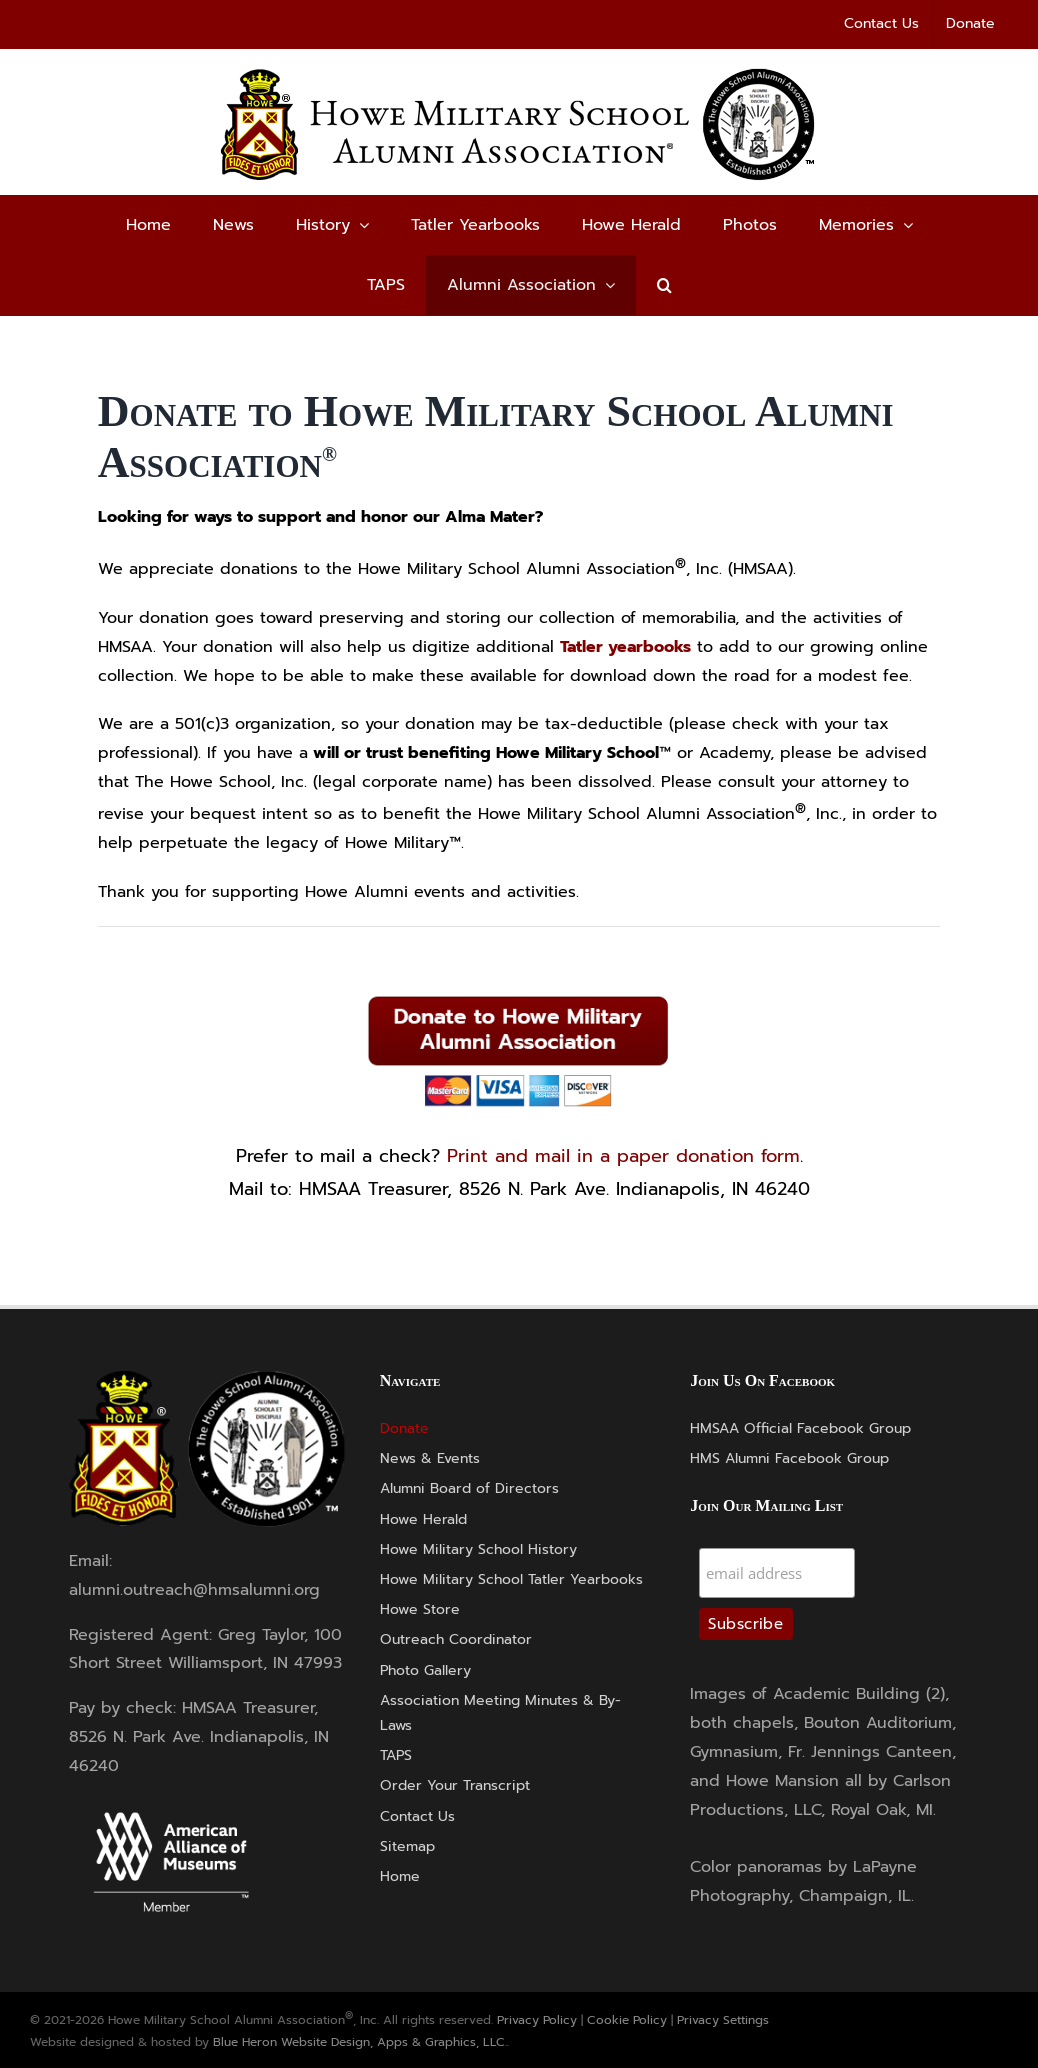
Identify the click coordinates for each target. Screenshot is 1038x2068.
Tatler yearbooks (625, 647)
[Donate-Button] (519, 995)
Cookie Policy (627, 2020)
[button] (664, 285)
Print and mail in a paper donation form (623, 1156)
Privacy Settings (723, 2020)
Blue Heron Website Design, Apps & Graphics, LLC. (360, 2042)
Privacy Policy (537, 2020)
